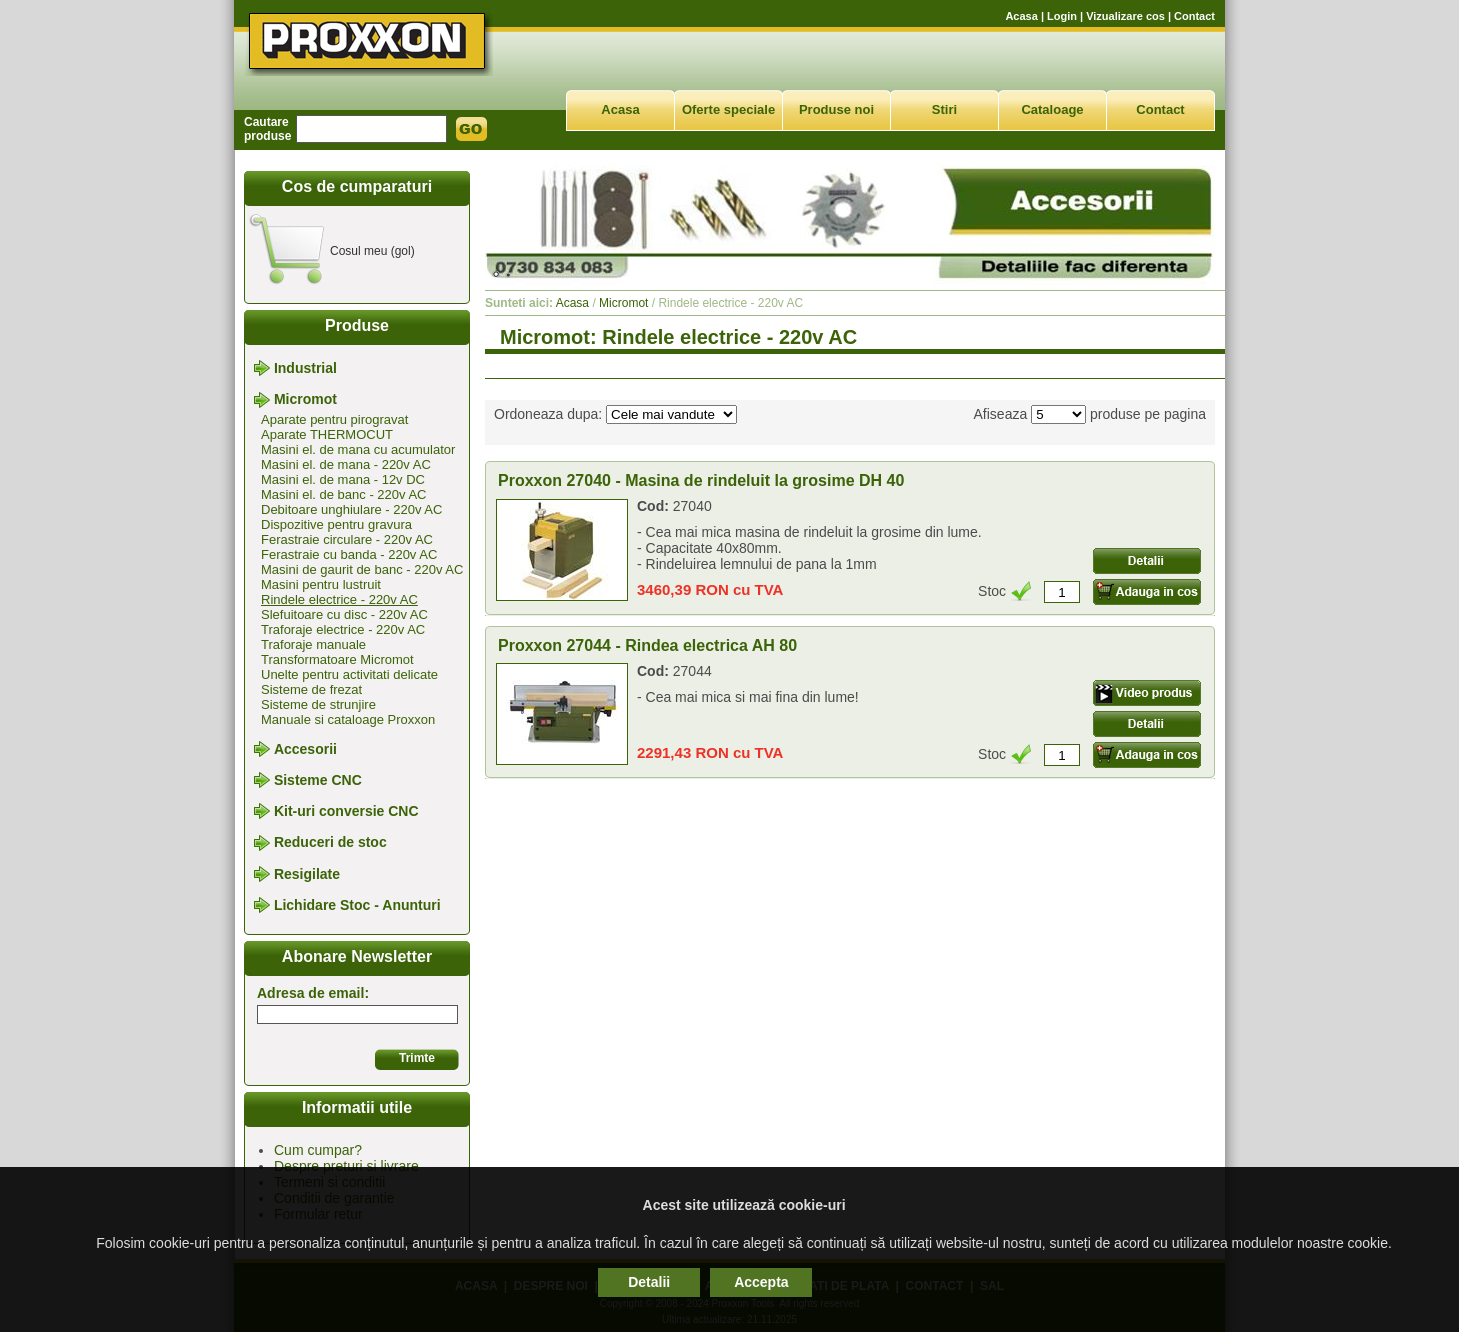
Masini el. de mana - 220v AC (346, 464)
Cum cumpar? (318, 1150)
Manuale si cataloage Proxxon (348, 719)
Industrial (305, 368)
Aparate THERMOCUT (327, 434)
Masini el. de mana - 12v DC (343, 479)
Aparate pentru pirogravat (334, 419)
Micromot (305, 400)
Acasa (1021, 16)
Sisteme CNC (318, 780)
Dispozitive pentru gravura (336, 524)
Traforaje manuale (313, 644)
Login (1062, 16)
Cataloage (1052, 109)
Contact (1194, 16)
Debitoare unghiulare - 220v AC (351, 509)
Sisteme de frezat (311, 689)
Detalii (649, 1282)
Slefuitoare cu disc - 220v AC (344, 614)
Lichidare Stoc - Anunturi (357, 905)
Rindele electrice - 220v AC (339, 599)
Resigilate (307, 874)
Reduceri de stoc (330, 843)
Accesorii (305, 749)
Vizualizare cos (1125, 16)
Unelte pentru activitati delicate (349, 674)
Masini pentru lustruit (321, 584)
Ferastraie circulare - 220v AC (347, 539)
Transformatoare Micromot (337, 659)
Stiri (944, 109)
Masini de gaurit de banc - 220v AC (362, 569)
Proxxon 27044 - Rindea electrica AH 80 (647, 645)
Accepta (761, 1282)
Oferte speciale (728, 109)
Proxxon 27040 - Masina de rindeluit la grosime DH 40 (701, 480)
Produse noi (836, 109)
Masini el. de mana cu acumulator (358, 449)
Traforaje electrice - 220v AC (343, 629)
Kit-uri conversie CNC (346, 811)
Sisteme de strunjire (318, 704)
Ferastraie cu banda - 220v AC (349, 554)
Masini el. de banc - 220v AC (343, 494)
